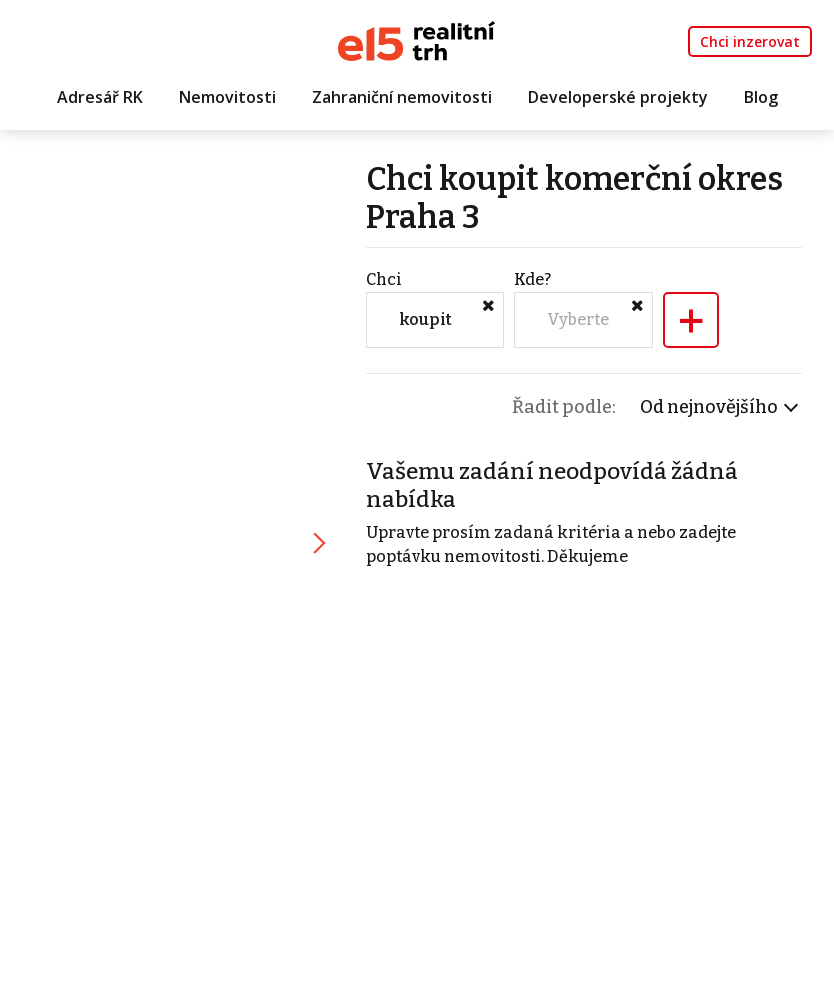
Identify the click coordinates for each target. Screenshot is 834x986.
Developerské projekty (618, 97)
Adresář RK (100, 97)
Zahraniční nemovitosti (402, 97)
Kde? (532, 279)
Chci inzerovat (750, 41)
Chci (384, 279)
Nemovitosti (227, 97)
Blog (761, 97)
